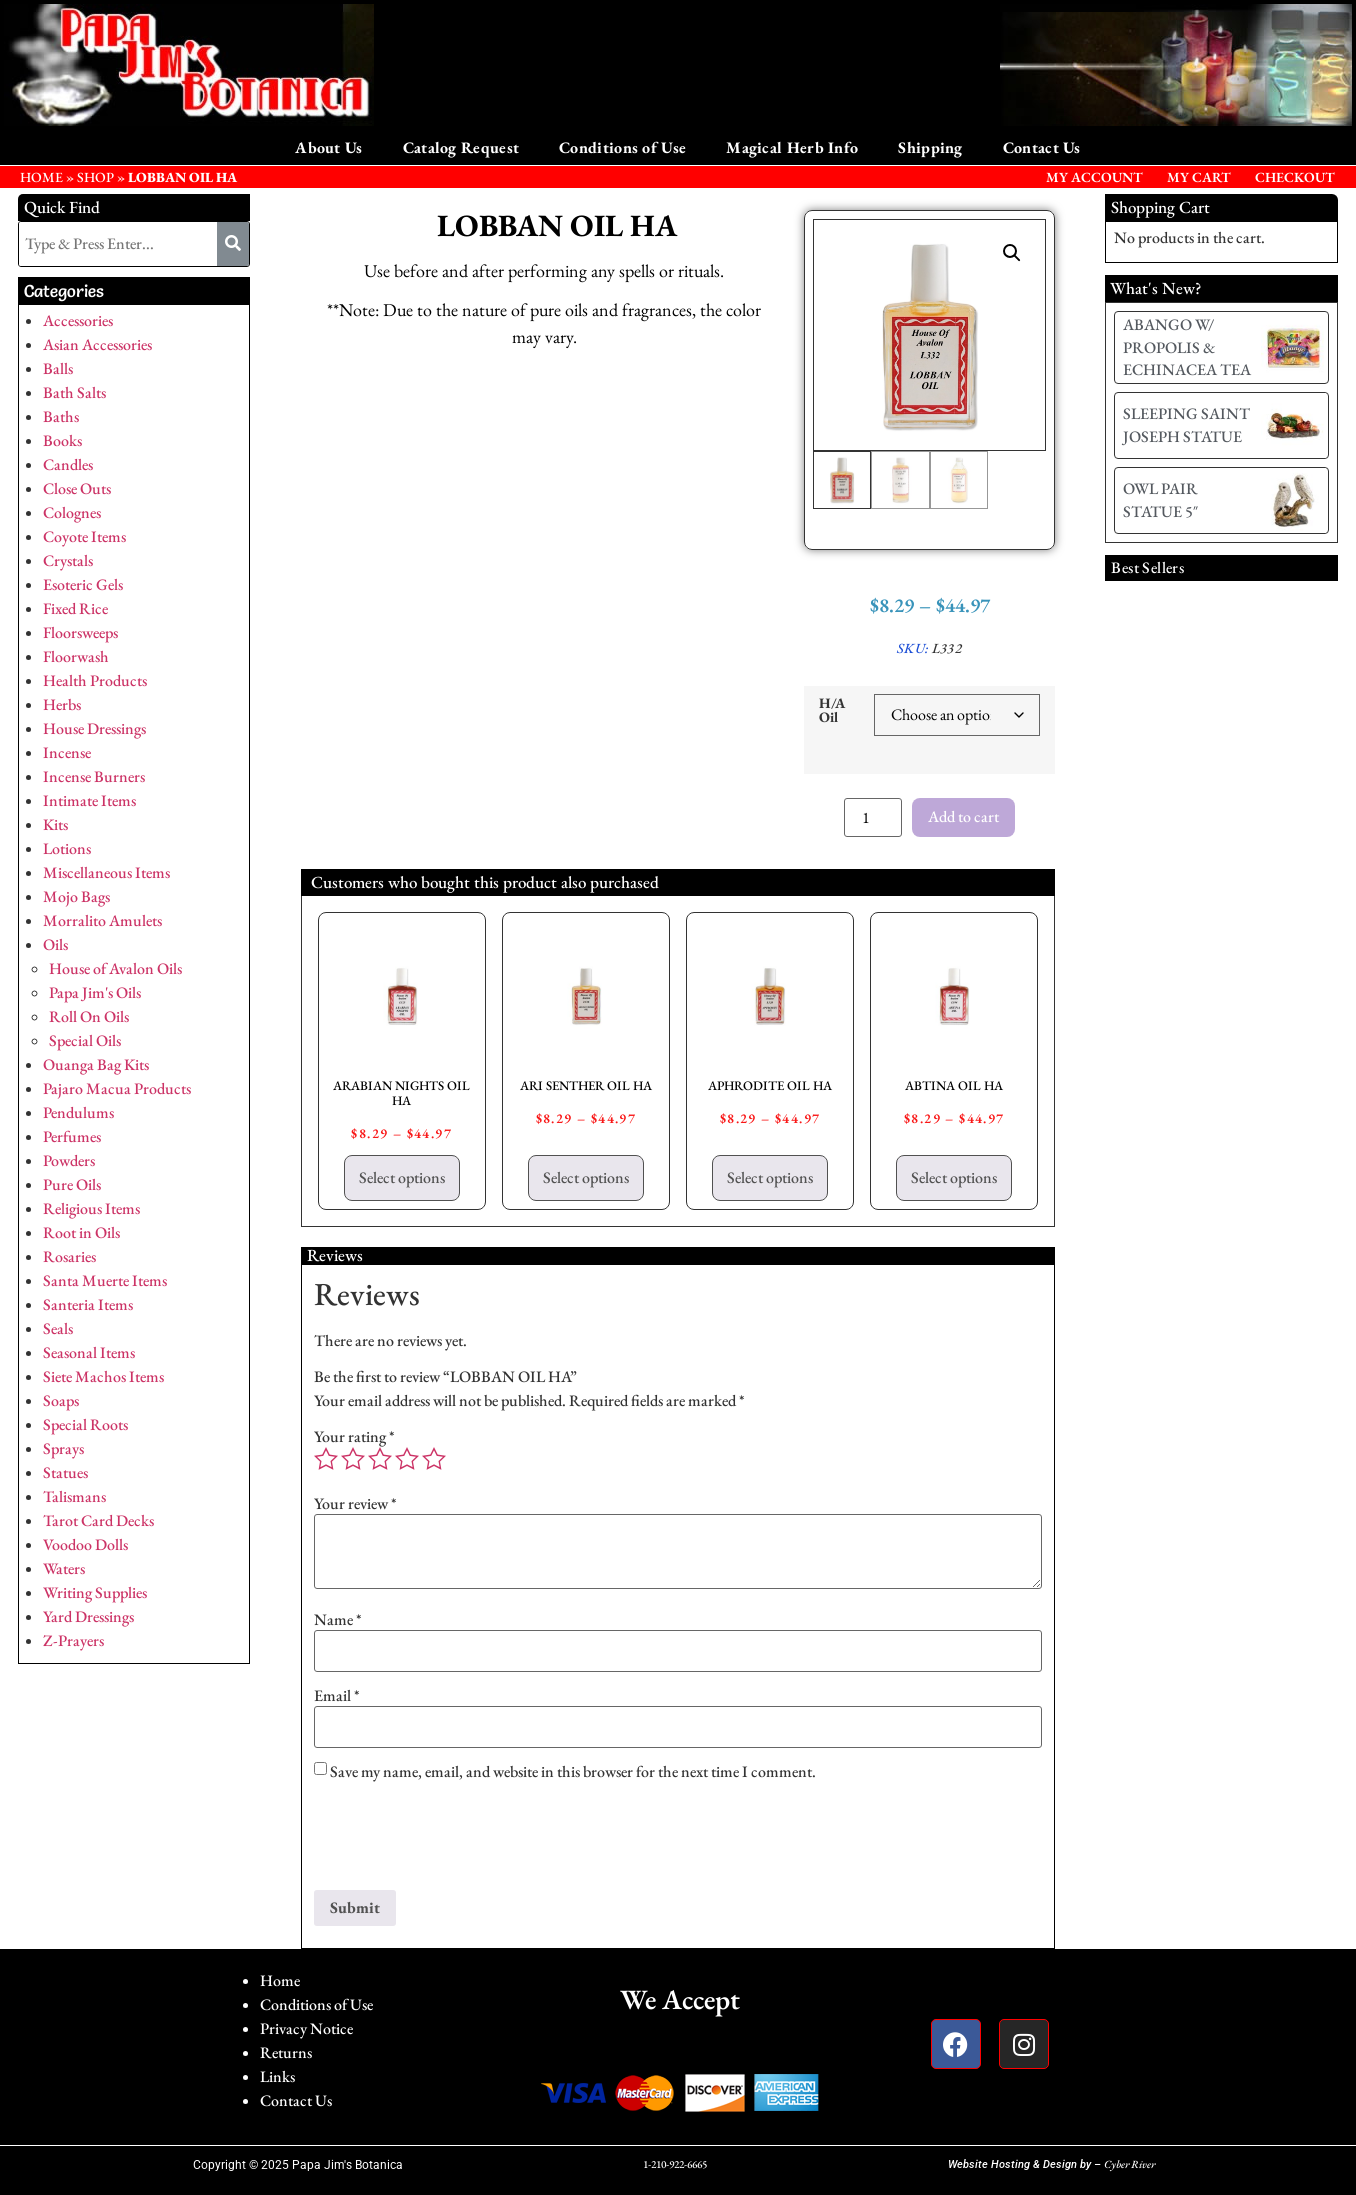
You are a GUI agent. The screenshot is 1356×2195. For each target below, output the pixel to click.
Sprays (63, 1448)
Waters (64, 1568)
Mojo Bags (76, 896)
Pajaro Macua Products (117, 1088)
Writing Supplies (95, 1592)
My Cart (1199, 177)
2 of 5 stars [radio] (353, 1459)
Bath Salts (74, 392)
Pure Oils (72, 1184)
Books (62, 440)
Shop (95, 177)
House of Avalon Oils (115, 968)
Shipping (930, 147)
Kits (55, 824)
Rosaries (69, 1256)
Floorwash (76, 656)
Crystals (68, 560)
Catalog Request (461, 147)
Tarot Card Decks (98, 1520)
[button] (1012, 253)
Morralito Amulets (102, 920)
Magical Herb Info (792, 147)
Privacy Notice (306, 2028)
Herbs (62, 704)
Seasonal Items (89, 1352)
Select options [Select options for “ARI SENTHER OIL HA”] (586, 1177)
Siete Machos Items (103, 1376)
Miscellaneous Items (106, 872)
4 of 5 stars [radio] (407, 1459)
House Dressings (94, 728)
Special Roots (85, 1424)
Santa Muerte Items (105, 1280)
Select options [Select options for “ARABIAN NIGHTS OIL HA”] (402, 1177)
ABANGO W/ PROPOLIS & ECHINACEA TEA (1187, 347)
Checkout (1295, 177)
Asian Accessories (97, 344)
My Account (1094, 177)
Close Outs (77, 488)
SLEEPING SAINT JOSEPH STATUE (1186, 424)
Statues (65, 1472)
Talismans (74, 1496)
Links (277, 2076)
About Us (328, 147)
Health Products (95, 680)
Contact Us (1042, 147)
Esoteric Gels (83, 584)
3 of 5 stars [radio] (380, 1459)
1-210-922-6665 (675, 2164)
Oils (55, 944)
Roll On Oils (89, 1016)
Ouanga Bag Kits (96, 1064)
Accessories (78, 320)
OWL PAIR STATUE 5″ (1160, 499)
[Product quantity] (873, 817)
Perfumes (72, 1136)
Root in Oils (81, 1232)
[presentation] (466, 1841)
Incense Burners (94, 776)
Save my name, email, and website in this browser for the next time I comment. (573, 1772)
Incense (67, 752)
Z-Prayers (73, 1640)
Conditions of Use (622, 147)
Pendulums (78, 1112)
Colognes (72, 512)
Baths (61, 416)
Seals (58, 1328)
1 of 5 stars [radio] (326, 1459)
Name (338, 1620)
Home (280, 1980)
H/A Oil (832, 710)
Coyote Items (84, 536)
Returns (286, 2052)
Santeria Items (88, 1304)
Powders (69, 1160)
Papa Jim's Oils (95, 992)
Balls (58, 368)
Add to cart (963, 816)
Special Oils (85, 1040)
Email (337, 1696)
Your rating (354, 1437)
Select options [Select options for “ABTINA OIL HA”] (954, 1177)
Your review (355, 1504)
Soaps (61, 1400)
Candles (68, 464)
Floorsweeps (80, 632)
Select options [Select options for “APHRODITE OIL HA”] (770, 1177)
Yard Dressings (88, 1616)
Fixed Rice (75, 608)
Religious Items (91, 1208)
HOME (41, 177)
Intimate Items (89, 800)
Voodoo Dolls (85, 1544)
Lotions (67, 848)
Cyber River (1129, 2164)
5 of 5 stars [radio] (434, 1459)
